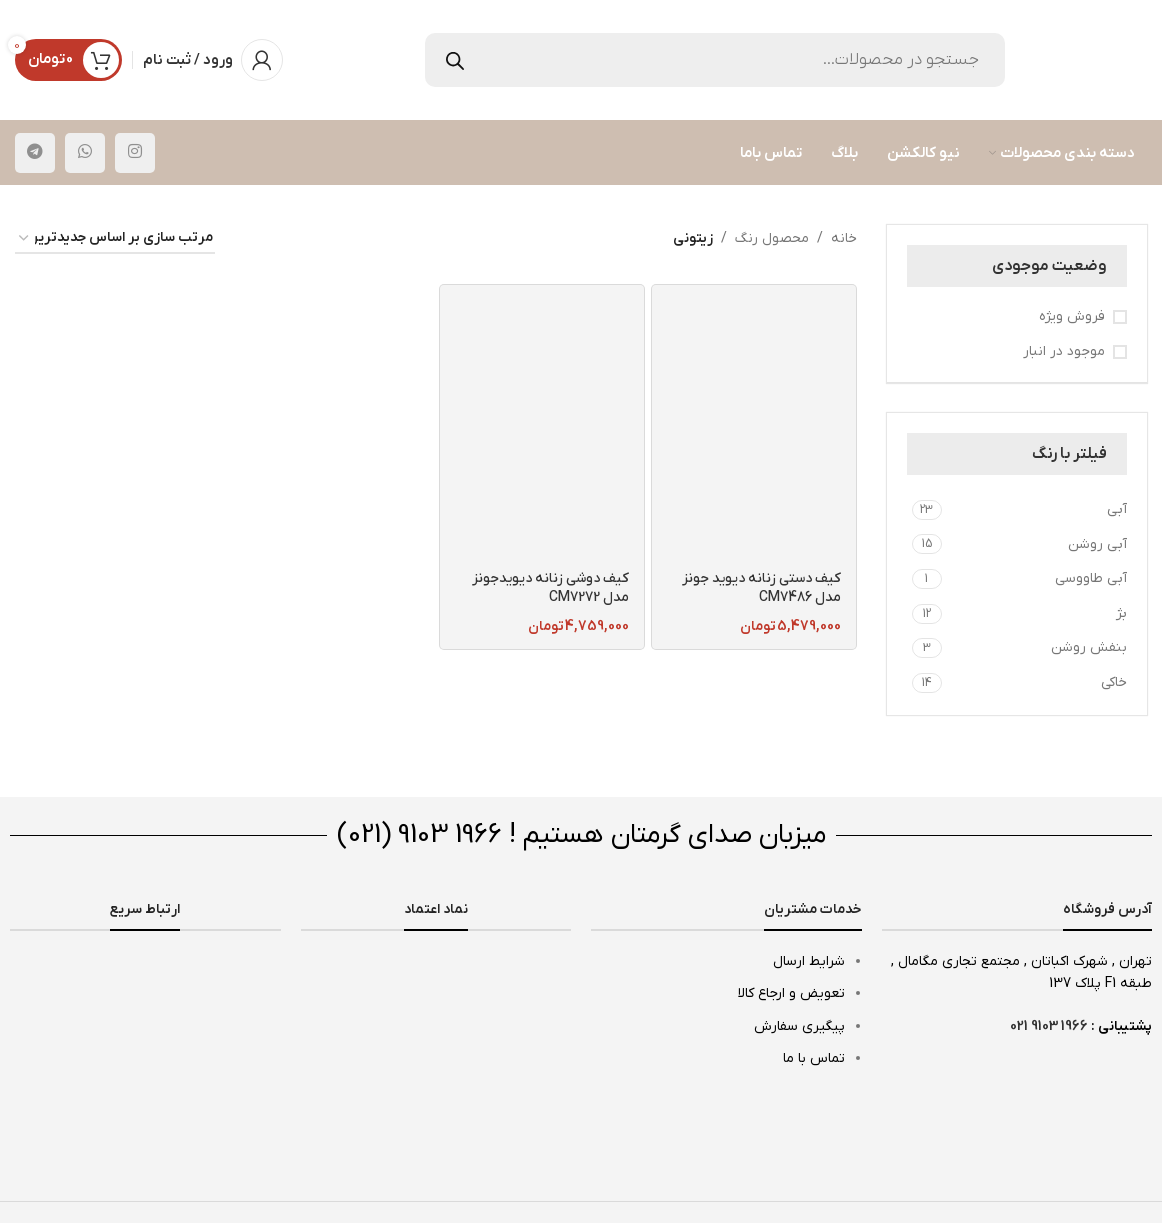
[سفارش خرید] (115, 239)
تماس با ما (814, 1058)
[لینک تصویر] (145, 965)
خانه (844, 238)
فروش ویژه (1072, 316)
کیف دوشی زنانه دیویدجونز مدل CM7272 (550, 588)
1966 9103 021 (1049, 1026)
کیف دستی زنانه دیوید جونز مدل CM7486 (761, 588)
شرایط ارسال (809, 961)
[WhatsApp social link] (85, 153)
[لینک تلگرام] (35, 153)
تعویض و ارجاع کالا (791, 993)
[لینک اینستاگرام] (135, 153)
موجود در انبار (1064, 351)
